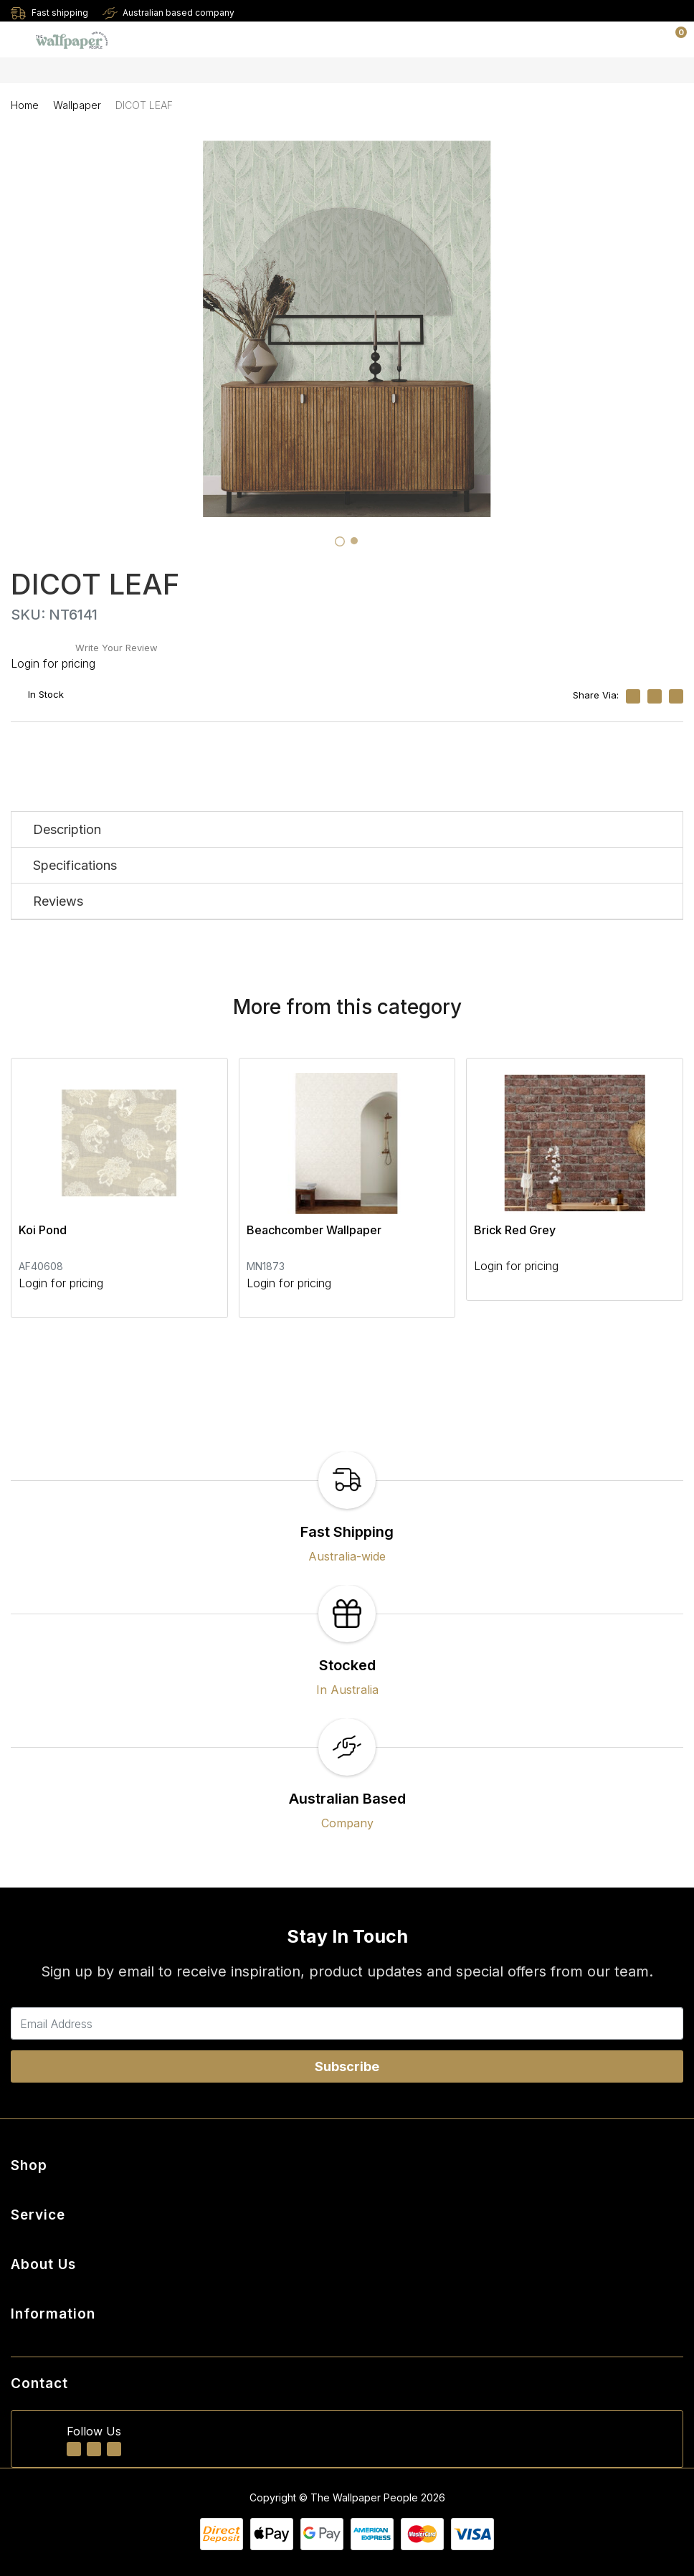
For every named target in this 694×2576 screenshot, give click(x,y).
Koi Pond (43, 1230)
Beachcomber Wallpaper (314, 1230)
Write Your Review (116, 647)
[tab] (340, 541)
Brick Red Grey (515, 1230)
